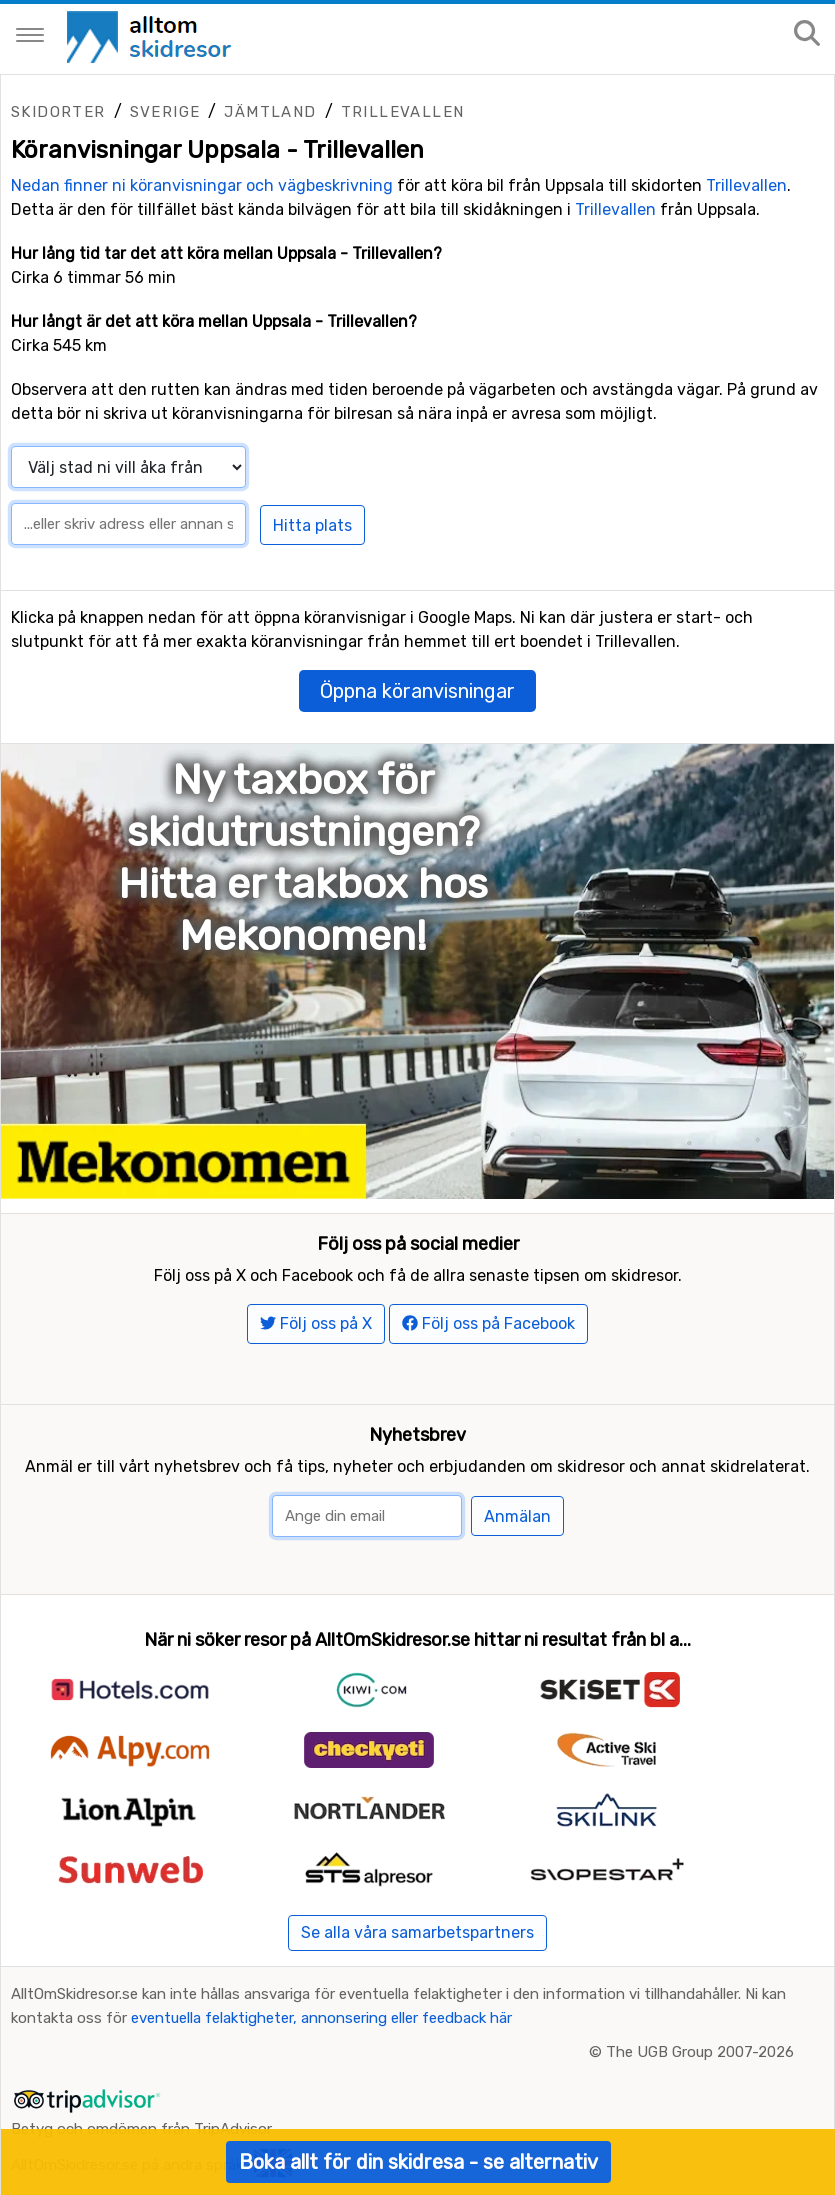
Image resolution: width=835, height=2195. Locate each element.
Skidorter (58, 112)
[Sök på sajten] (807, 34)
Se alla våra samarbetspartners (417, 1932)
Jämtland (270, 112)
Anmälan (517, 1516)
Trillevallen (403, 112)
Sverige (165, 112)
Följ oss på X (316, 1323)
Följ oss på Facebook (488, 1323)
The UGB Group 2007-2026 (700, 2052)
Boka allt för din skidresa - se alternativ (418, 2162)
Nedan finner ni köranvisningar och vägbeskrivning (202, 185)
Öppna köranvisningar (417, 691)
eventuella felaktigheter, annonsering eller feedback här (321, 2018)
